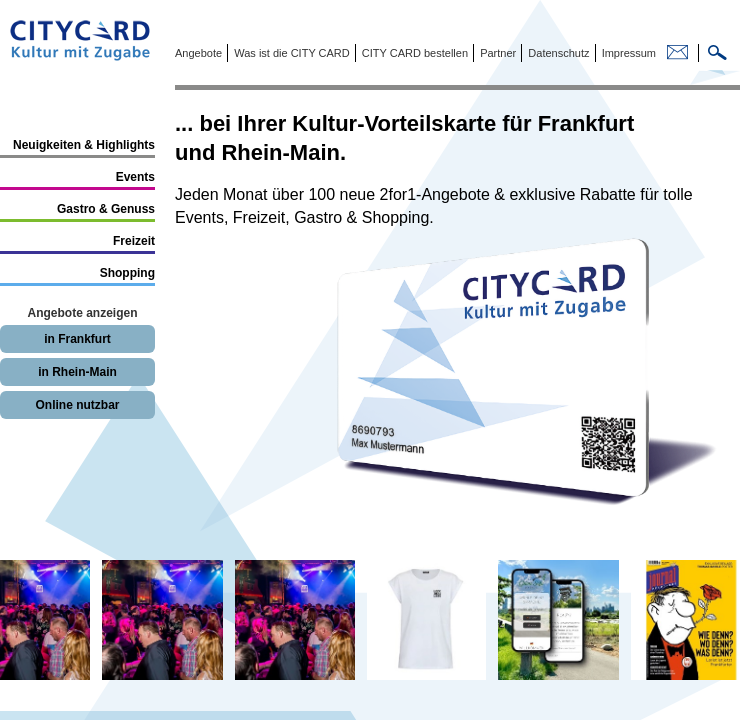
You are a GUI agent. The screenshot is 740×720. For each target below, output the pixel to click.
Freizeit (134, 241)
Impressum (627, 53)
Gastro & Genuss (106, 209)
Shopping (127, 273)
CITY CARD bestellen (413, 53)
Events (135, 177)
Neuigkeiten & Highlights (84, 145)
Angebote (198, 53)
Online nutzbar (78, 405)
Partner (496, 53)
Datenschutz (557, 53)
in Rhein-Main (77, 372)
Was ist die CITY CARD (290, 53)
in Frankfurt (77, 339)
